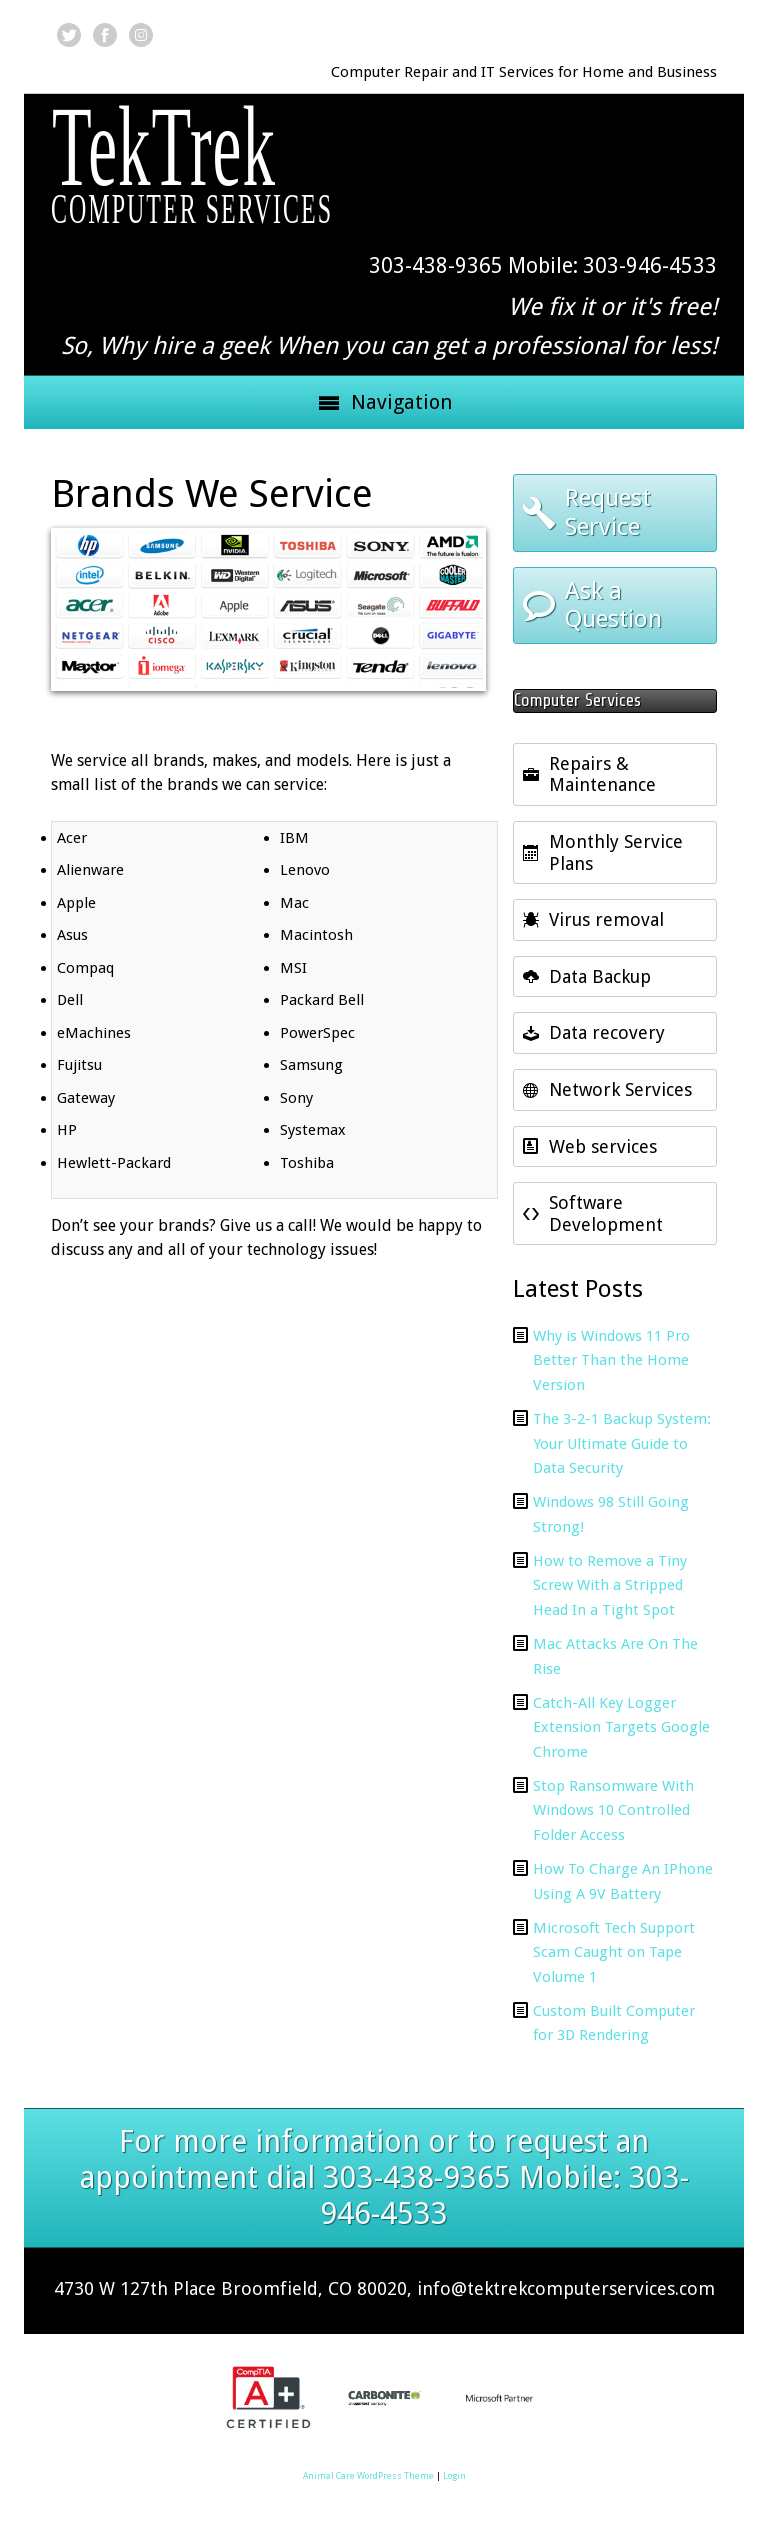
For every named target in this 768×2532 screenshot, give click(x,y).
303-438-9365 (436, 265)
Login (454, 2476)
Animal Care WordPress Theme (368, 2476)
